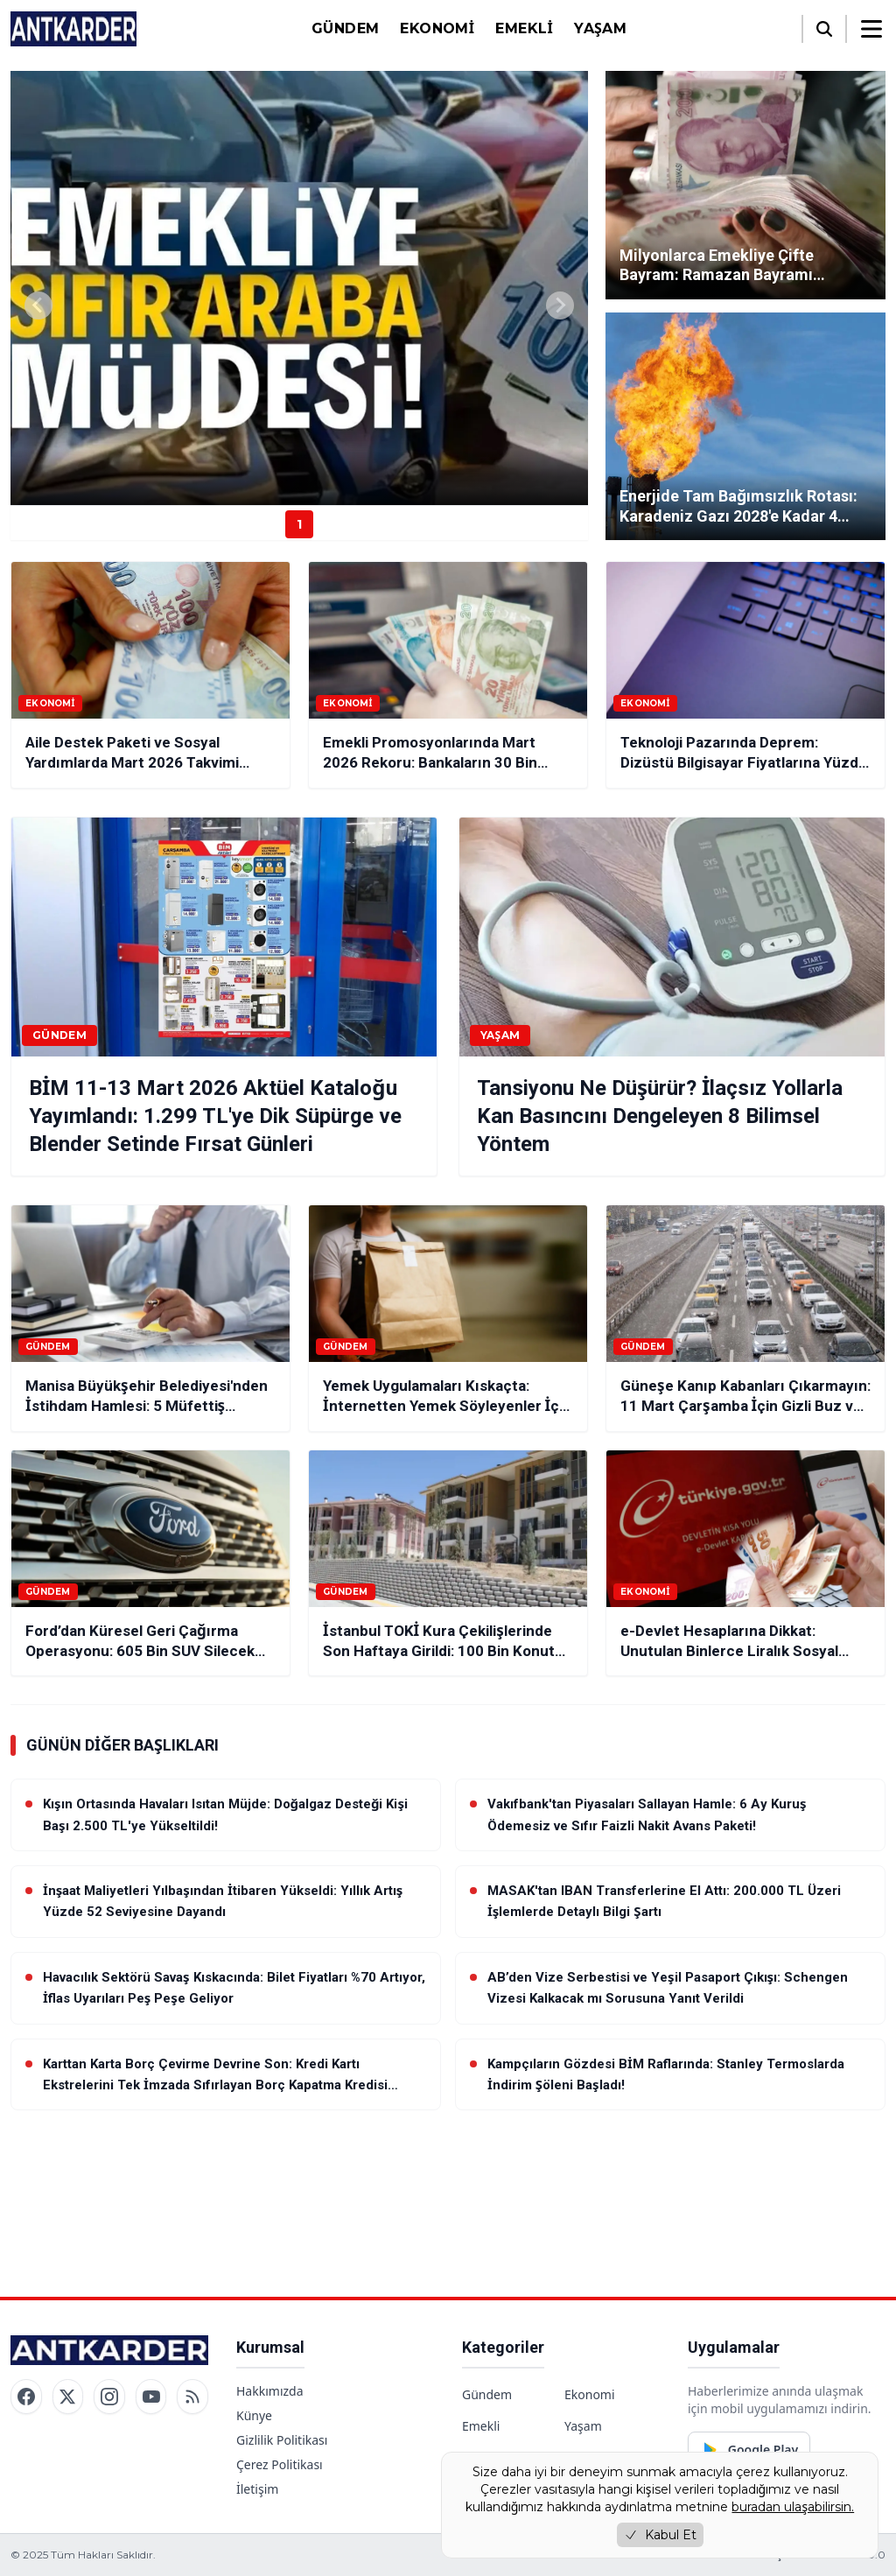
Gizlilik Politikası (281, 2440)
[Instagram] (109, 2396)
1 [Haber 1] (299, 524)
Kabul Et (660, 2535)
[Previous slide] (38, 305)
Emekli (524, 28)
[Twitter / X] (68, 2396)
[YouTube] (151, 2396)
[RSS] (192, 2396)
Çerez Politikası (279, 2464)
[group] (299, 288)
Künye (254, 2415)
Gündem (345, 28)
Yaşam (600, 28)
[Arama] (824, 29)
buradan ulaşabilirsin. (793, 2507)
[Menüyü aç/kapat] (872, 29)
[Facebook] (26, 2396)
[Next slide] (560, 305)
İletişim (257, 2489)
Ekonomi (437, 28)
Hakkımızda (270, 2391)
